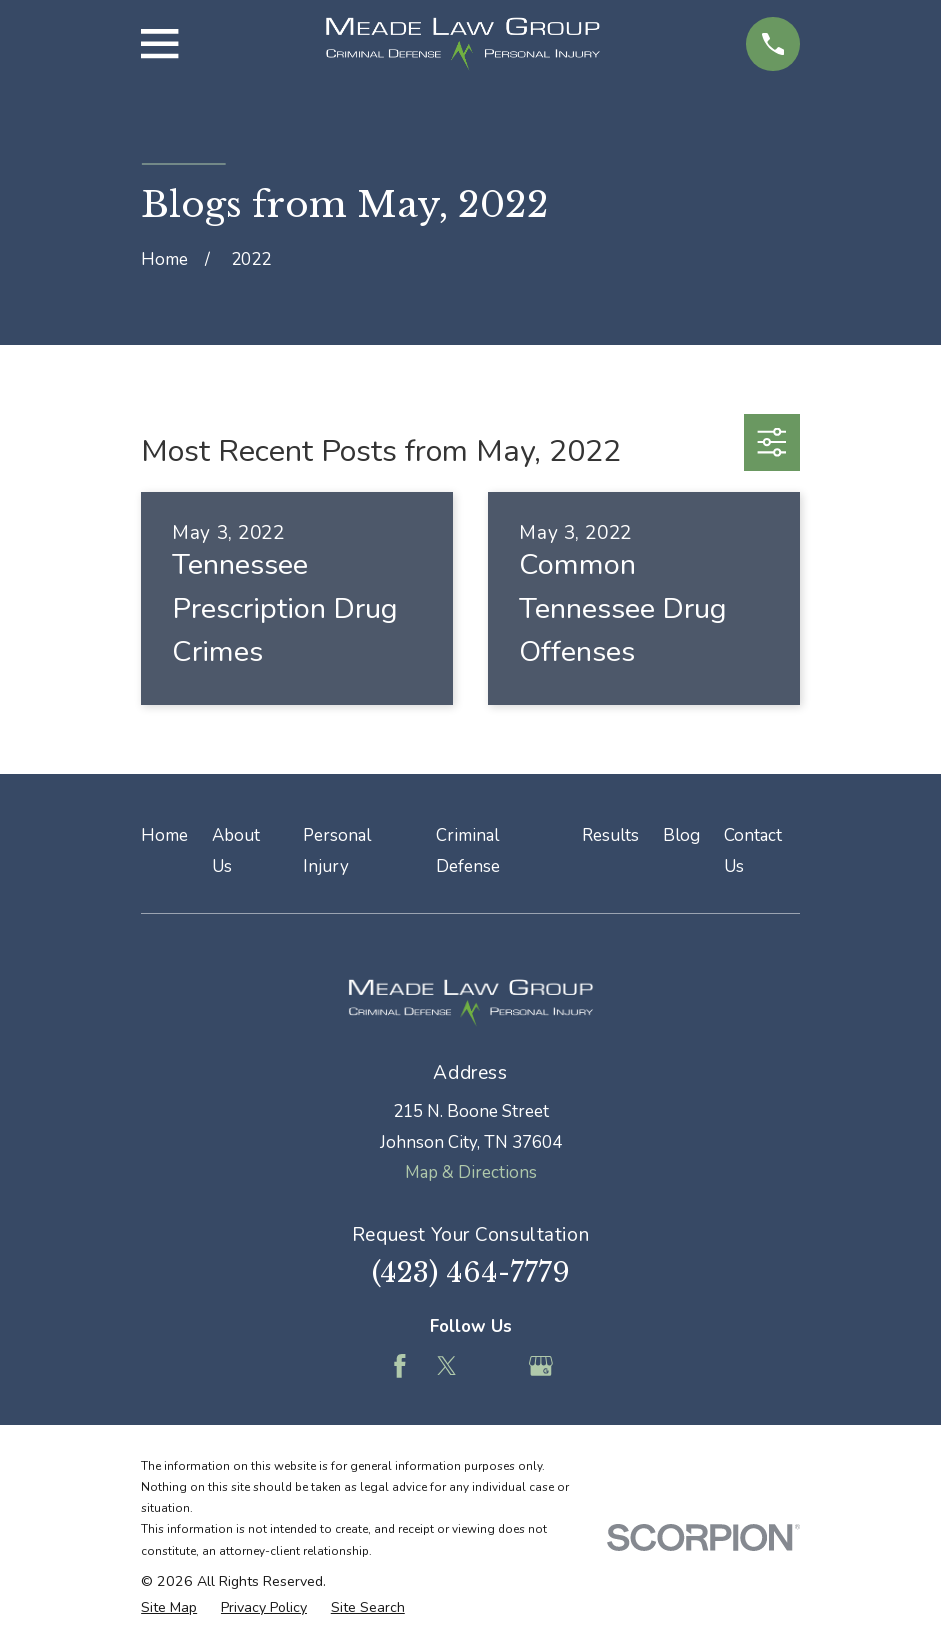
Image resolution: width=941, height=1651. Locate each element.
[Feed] (494, 1366)
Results (610, 835)
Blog (681, 835)
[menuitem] (169, 1608)
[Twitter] (447, 1366)
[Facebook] (400, 1366)
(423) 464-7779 (471, 1272)
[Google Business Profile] (541, 1366)
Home (164, 835)
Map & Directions (471, 1172)
